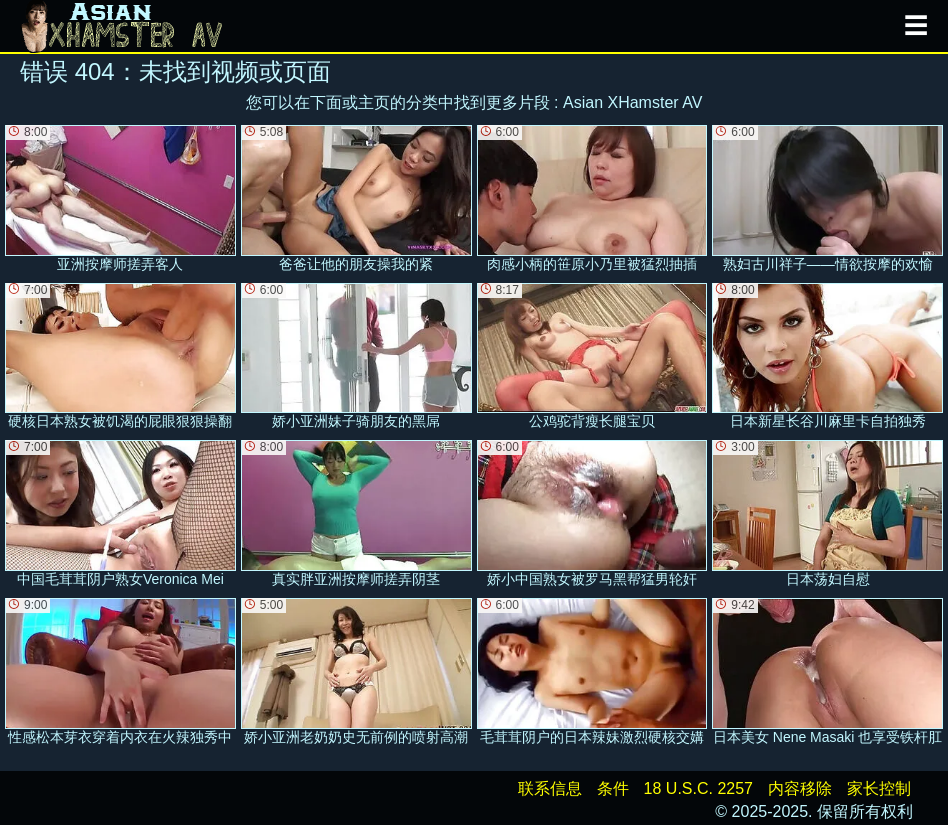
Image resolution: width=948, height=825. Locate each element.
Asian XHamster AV (632, 102)
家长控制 (879, 788)
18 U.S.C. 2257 (698, 788)
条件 (613, 788)
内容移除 (800, 788)
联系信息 (550, 788)
